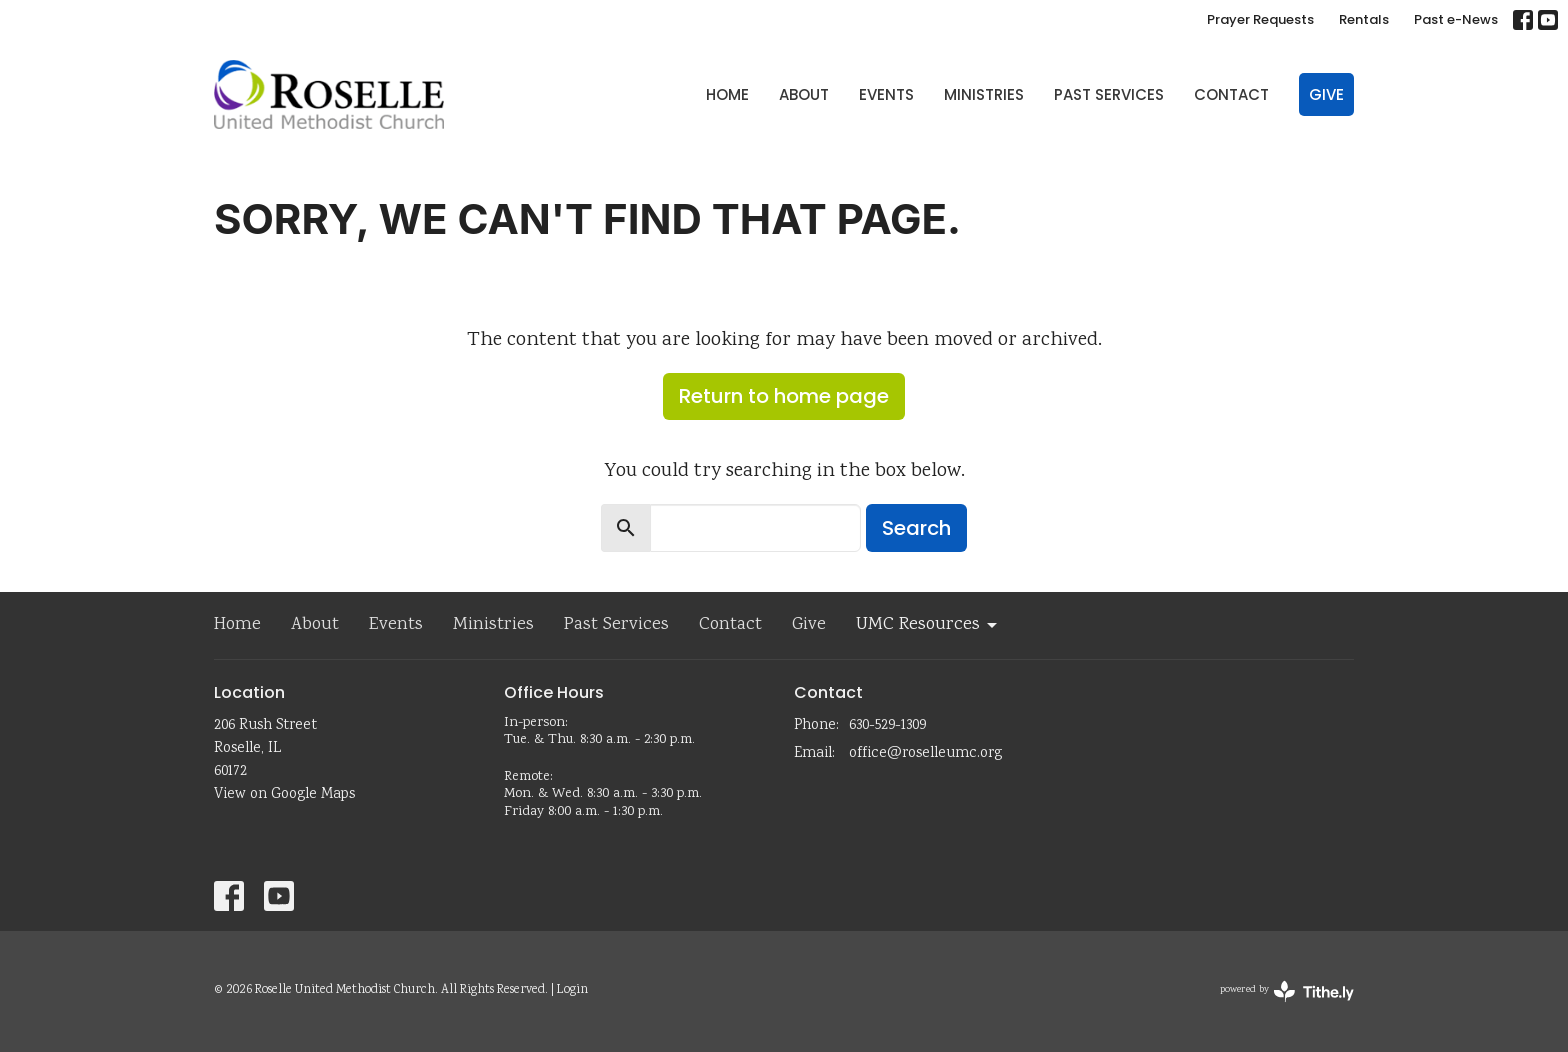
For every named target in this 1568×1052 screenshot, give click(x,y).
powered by (1287, 991)
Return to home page (784, 396)
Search (916, 528)
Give (1326, 94)
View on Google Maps (284, 795)
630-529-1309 (887, 726)
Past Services (1109, 94)
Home (727, 94)
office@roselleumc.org (925, 754)
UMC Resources (928, 625)
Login (572, 990)
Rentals (1364, 19)
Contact (1231, 94)
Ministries (984, 94)
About (804, 94)
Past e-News (1456, 19)
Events (886, 94)
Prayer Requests (1260, 19)
